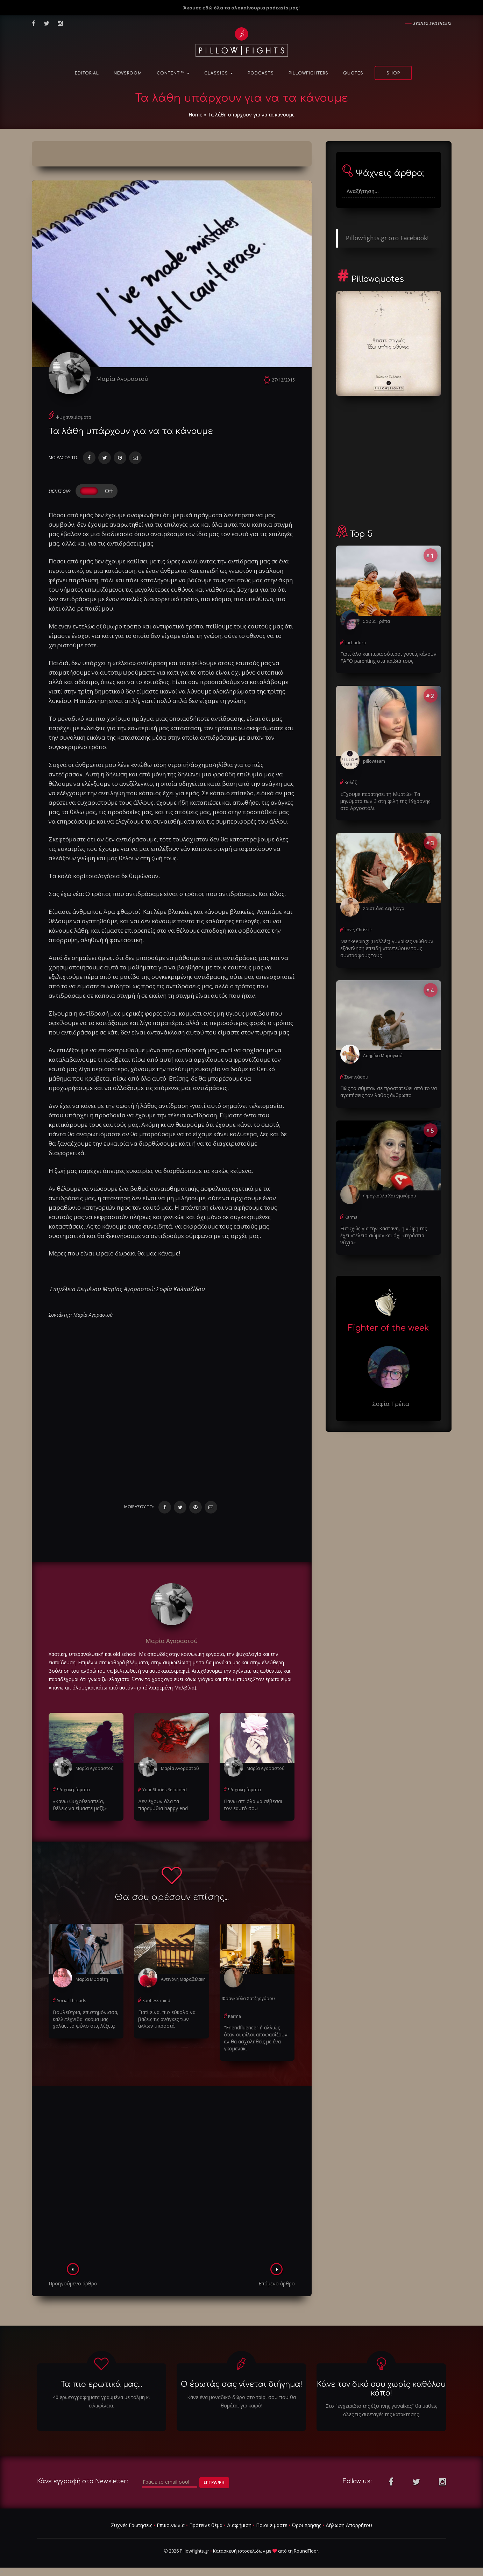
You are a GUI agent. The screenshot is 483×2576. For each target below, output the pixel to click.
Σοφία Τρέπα (376, 621)
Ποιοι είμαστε (271, 2525)
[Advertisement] (172, 2176)
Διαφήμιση (239, 2525)
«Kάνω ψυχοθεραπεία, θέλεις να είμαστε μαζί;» (80, 1805)
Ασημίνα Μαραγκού (383, 1056)
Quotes (353, 73)
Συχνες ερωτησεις (432, 23)
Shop (393, 73)
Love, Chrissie (358, 930)
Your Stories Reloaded (164, 1790)
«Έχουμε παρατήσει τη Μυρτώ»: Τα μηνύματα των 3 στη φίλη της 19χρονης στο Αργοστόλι (385, 801)
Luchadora (355, 643)
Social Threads (71, 2001)
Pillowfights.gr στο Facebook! (387, 238)
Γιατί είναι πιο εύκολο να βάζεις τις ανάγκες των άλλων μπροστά (167, 2019)
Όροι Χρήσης (306, 2525)
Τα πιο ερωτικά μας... (101, 2384)
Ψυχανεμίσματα (73, 417)
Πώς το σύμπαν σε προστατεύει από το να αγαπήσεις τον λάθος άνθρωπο (388, 1091)
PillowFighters (308, 73)
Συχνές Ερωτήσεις (131, 2525)
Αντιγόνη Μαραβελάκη (183, 1979)
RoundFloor (306, 2551)
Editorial (87, 73)
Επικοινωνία (171, 2525)
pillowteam (374, 761)
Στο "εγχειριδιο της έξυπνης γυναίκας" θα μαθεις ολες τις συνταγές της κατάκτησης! (381, 2410)
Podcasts (261, 73)
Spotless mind (156, 2001)
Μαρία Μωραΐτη (92, 1979)
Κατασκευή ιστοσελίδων (239, 2551)
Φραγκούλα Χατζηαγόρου (248, 1998)
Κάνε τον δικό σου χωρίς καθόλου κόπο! (381, 2388)
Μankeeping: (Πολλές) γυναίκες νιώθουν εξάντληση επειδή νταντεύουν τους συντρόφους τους (386, 948)
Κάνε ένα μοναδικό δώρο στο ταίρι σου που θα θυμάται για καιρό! (241, 2401)
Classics (218, 73)
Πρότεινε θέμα (205, 2525)
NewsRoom (128, 73)
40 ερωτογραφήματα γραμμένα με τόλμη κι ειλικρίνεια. (101, 2401)
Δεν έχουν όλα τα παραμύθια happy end (163, 1805)
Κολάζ (351, 782)
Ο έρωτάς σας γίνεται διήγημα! (241, 2384)
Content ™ (173, 73)
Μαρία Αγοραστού (122, 379)
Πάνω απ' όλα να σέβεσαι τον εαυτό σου (253, 1805)
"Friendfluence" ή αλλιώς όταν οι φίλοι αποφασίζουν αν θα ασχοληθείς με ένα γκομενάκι (255, 2038)
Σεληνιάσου (356, 1077)
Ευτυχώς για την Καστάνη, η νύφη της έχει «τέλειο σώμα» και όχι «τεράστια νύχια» (383, 1235)
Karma (234, 2016)
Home (196, 114)
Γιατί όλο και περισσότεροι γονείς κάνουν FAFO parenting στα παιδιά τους (388, 657)
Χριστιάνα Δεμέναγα (383, 908)
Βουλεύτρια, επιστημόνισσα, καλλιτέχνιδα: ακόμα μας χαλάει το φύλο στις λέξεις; (86, 2019)
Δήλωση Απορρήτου (349, 2525)
